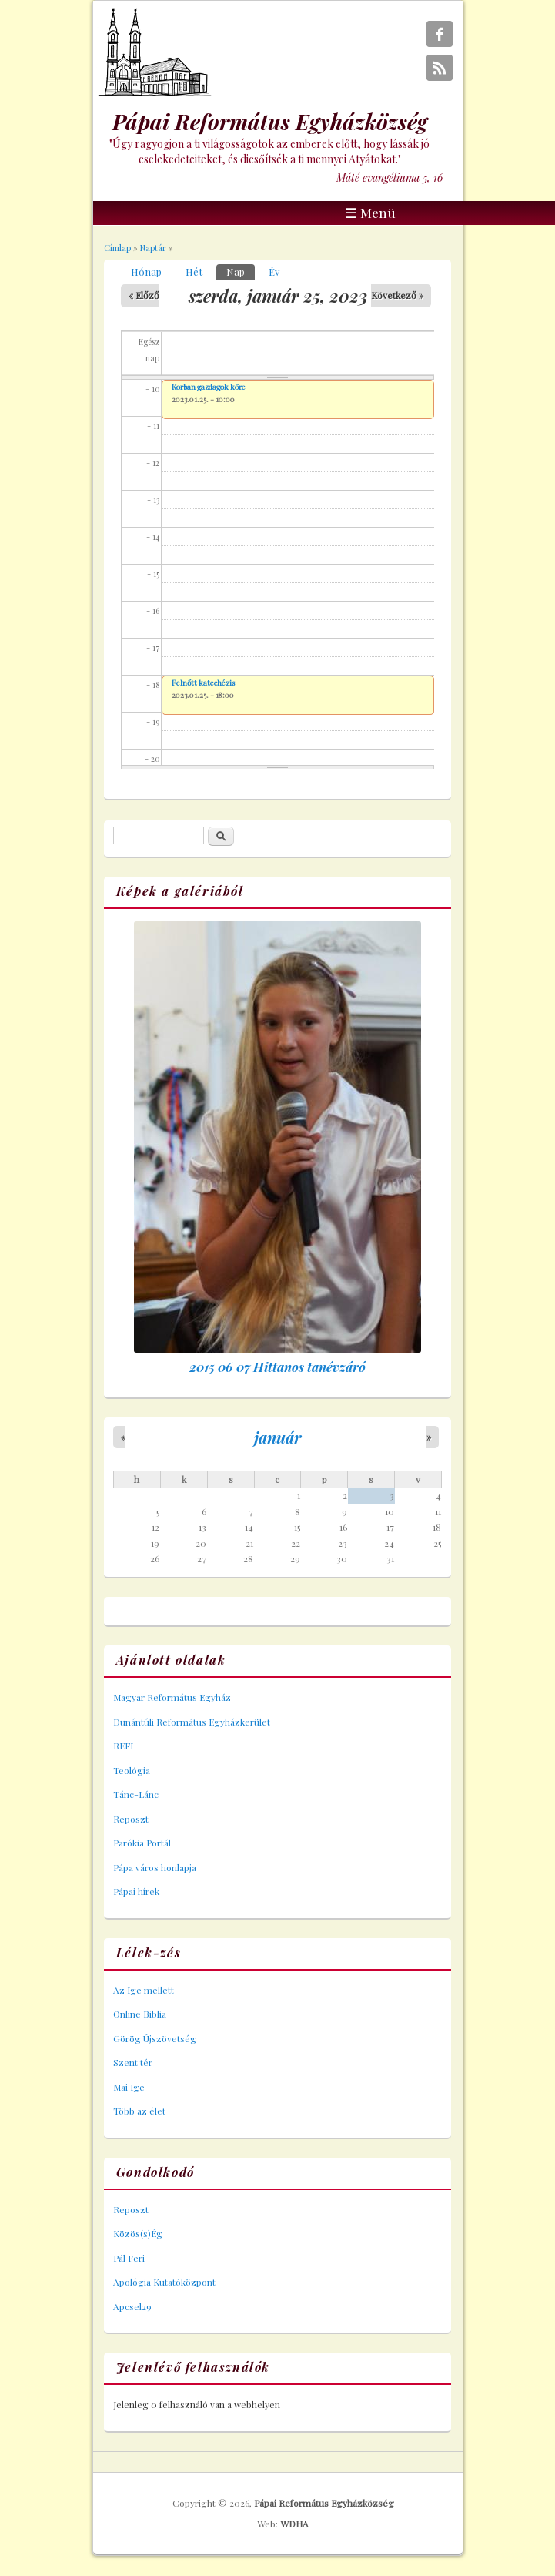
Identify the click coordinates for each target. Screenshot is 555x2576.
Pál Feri (129, 2258)
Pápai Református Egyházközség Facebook (439, 34)
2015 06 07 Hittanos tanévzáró (277, 1366)
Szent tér (132, 2062)
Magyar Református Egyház (172, 1697)
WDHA (294, 2523)
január (278, 1437)
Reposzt (131, 1819)
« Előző (144, 295)
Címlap (117, 247)
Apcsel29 (132, 2306)
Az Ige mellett (143, 1990)
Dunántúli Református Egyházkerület (191, 1722)
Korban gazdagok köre (209, 386)
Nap (240, 271)
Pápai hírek (136, 1891)
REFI (123, 1745)
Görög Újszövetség (154, 2038)
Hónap (146, 271)
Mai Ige (129, 2087)
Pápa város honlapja (154, 1867)
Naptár (153, 247)
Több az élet (139, 2111)
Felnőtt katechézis (203, 682)
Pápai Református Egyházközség (324, 2503)
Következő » (397, 295)
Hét (194, 271)
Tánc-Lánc (136, 1794)
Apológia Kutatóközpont (164, 2282)
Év (274, 271)
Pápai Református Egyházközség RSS (439, 68)
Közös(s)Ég (137, 2233)
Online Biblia (139, 2013)
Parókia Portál (142, 1842)
